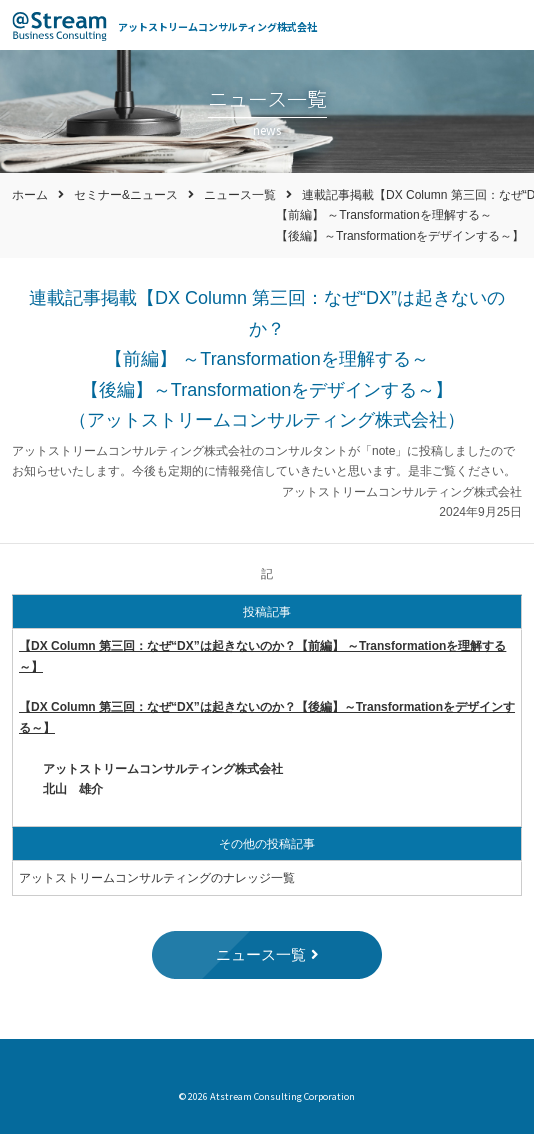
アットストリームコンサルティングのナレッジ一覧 (157, 878)
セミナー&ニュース (126, 195)
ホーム (30, 195)
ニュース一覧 (240, 195)
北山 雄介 (73, 789)
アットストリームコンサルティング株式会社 (217, 26)
